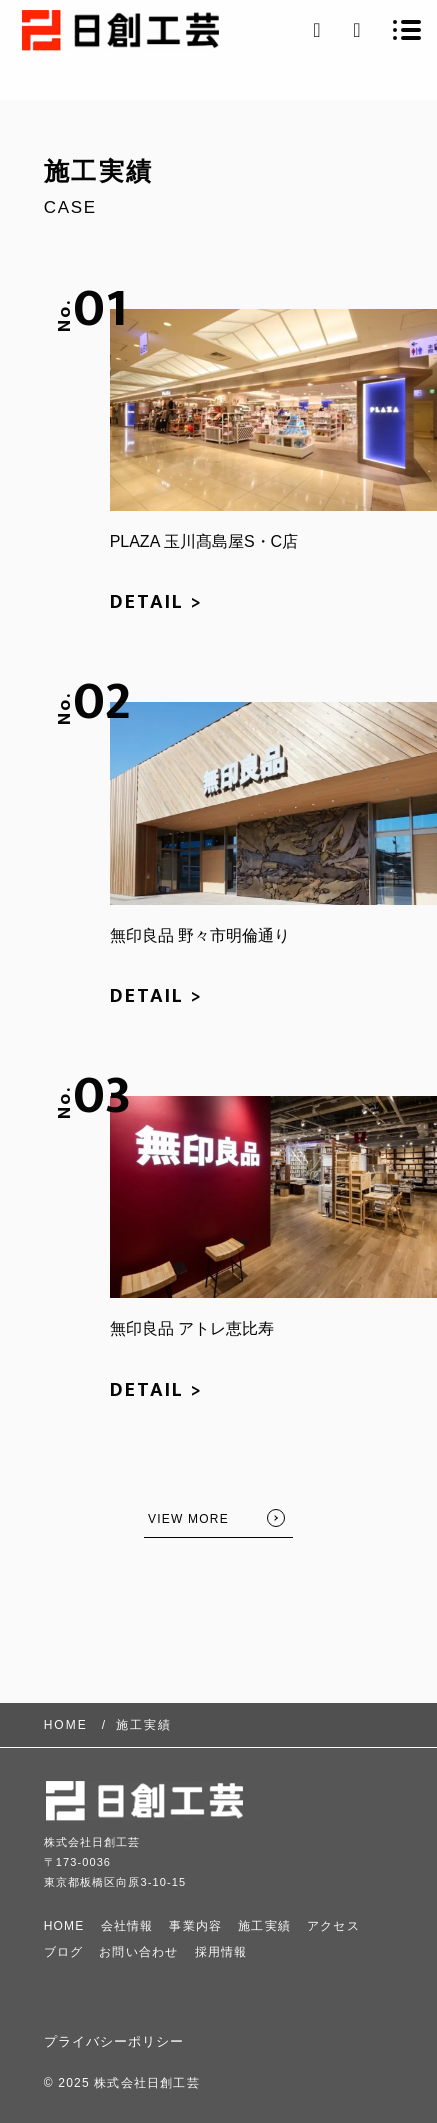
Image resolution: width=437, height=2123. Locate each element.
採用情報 (221, 1952)
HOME (64, 1926)
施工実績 (264, 1926)
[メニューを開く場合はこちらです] (407, 30)
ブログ (64, 1952)
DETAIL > (156, 602)
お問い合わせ (138, 1952)
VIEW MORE (188, 1519)
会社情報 (127, 1926)
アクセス (333, 1926)
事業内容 (195, 1926)
